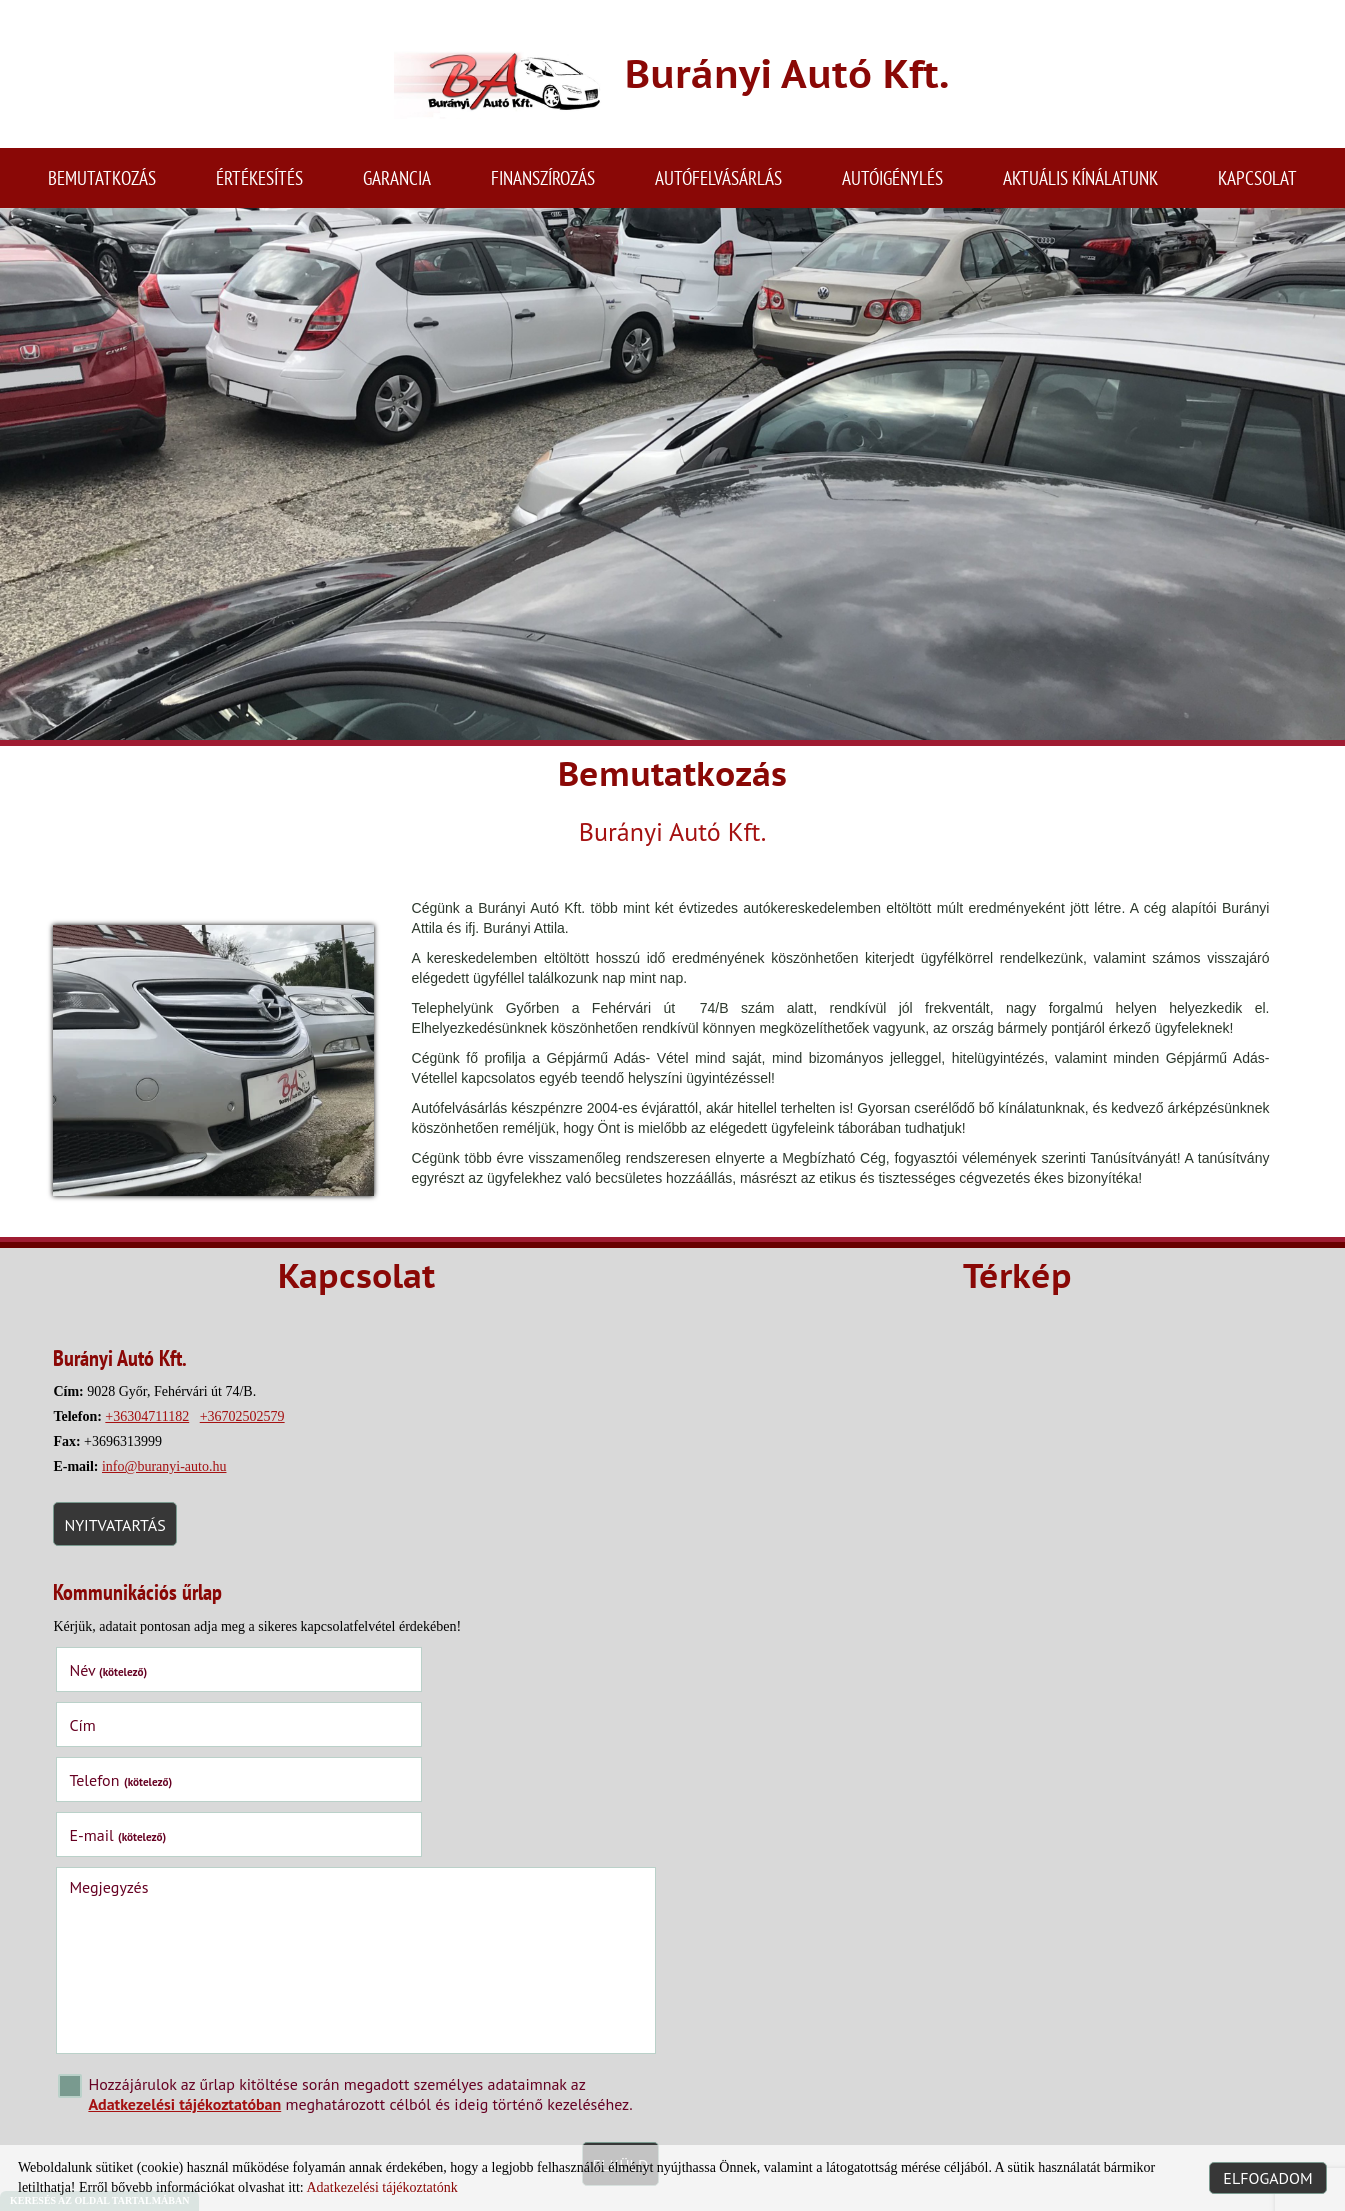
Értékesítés (259, 184)
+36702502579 (248, 1427)
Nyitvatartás (121, 1536)
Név (115, 1678)
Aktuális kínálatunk (1080, 184)
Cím (380, 1678)
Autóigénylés (892, 184)
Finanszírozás (543, 184)
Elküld (604, 2063)
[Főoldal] (486, 83)
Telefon (127, 1733)
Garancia (397, 184)
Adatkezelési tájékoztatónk (381, 2187)
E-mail (415, 1733)
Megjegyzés (115, 1785)
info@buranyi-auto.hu (171, 1477)
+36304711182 (154, 1427)
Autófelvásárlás (718, 184)
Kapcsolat (1257, 184)
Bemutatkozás (102, 184)
